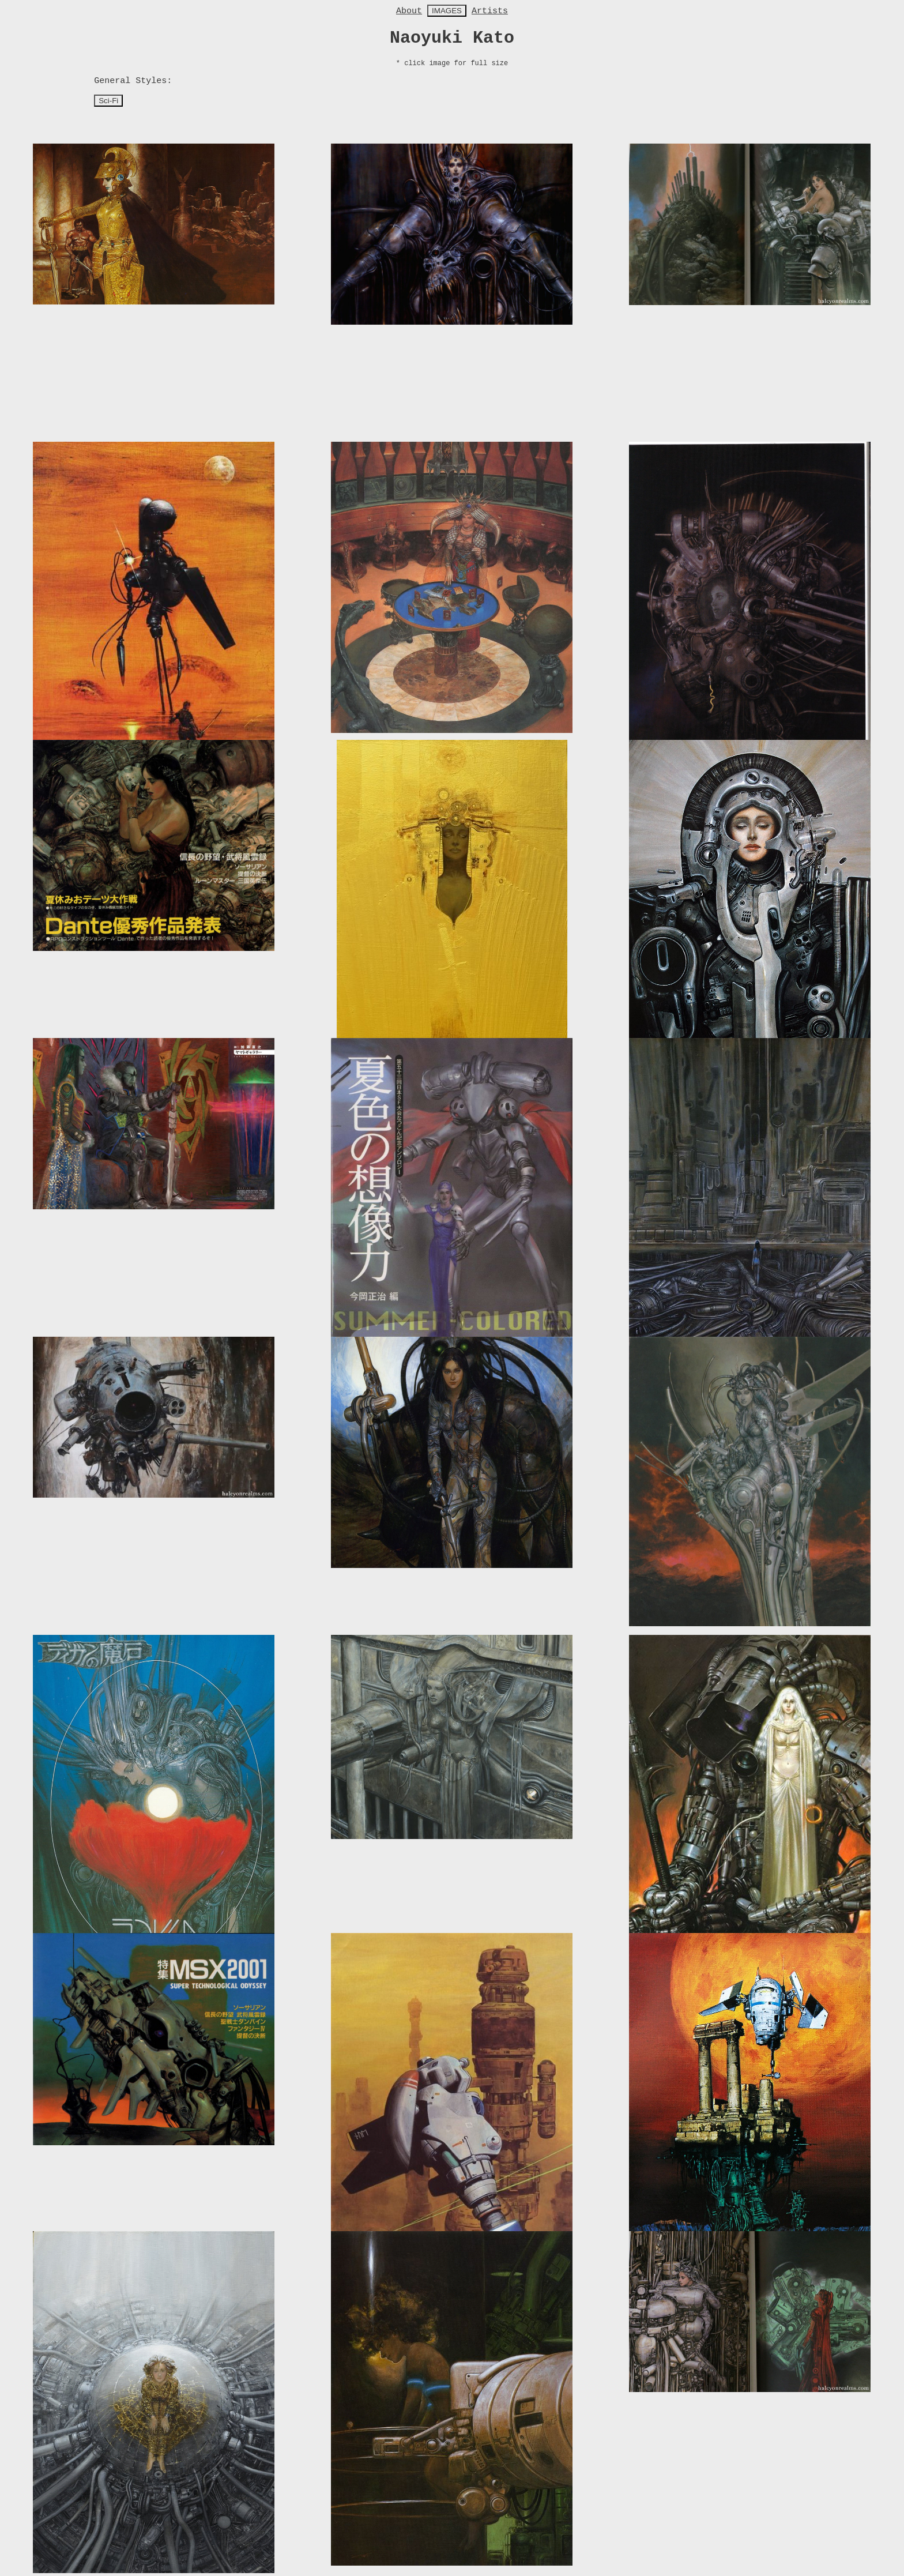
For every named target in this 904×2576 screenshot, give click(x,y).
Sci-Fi (108, 100)
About (409, 11)
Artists (490, 11)
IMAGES (447, 10)
